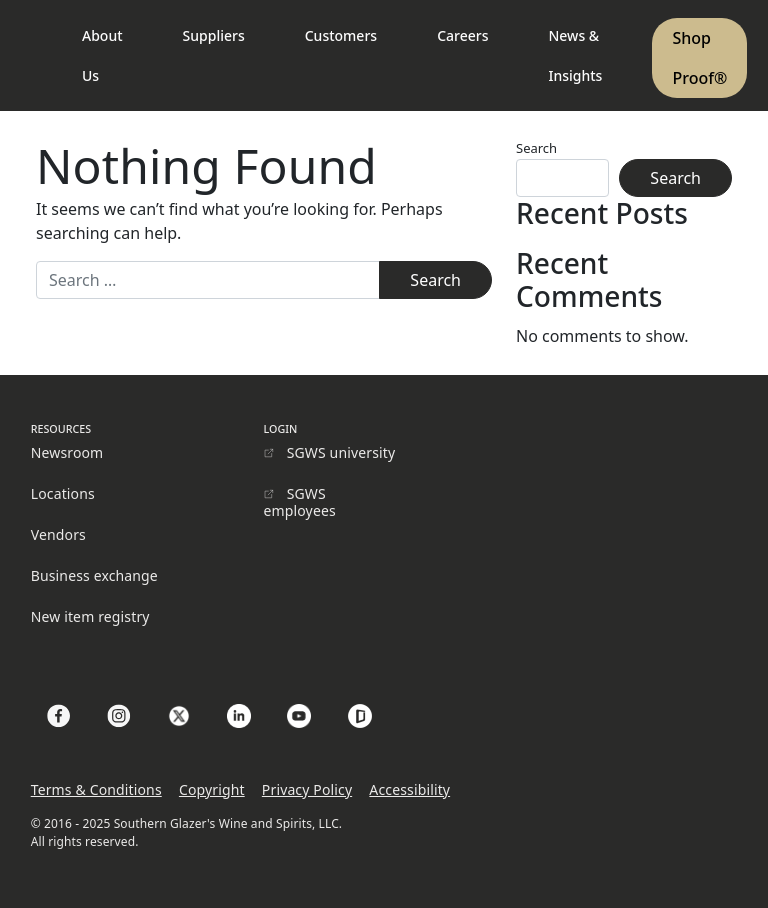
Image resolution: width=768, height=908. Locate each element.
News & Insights (575, 55)
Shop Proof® (699, 58)
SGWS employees (300, 502)
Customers (341, 35)
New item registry (90, 616)
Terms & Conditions (96, 789)
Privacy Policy (307, 789)
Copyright (212, 789)
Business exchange (94, 575)
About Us (102, 55)
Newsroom (67, 452)
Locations (63, 493)
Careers (462, 35)
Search (536, 148)
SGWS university (341, 452)
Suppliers (214, 35)
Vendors (58, 534)
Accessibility (409, 789)
